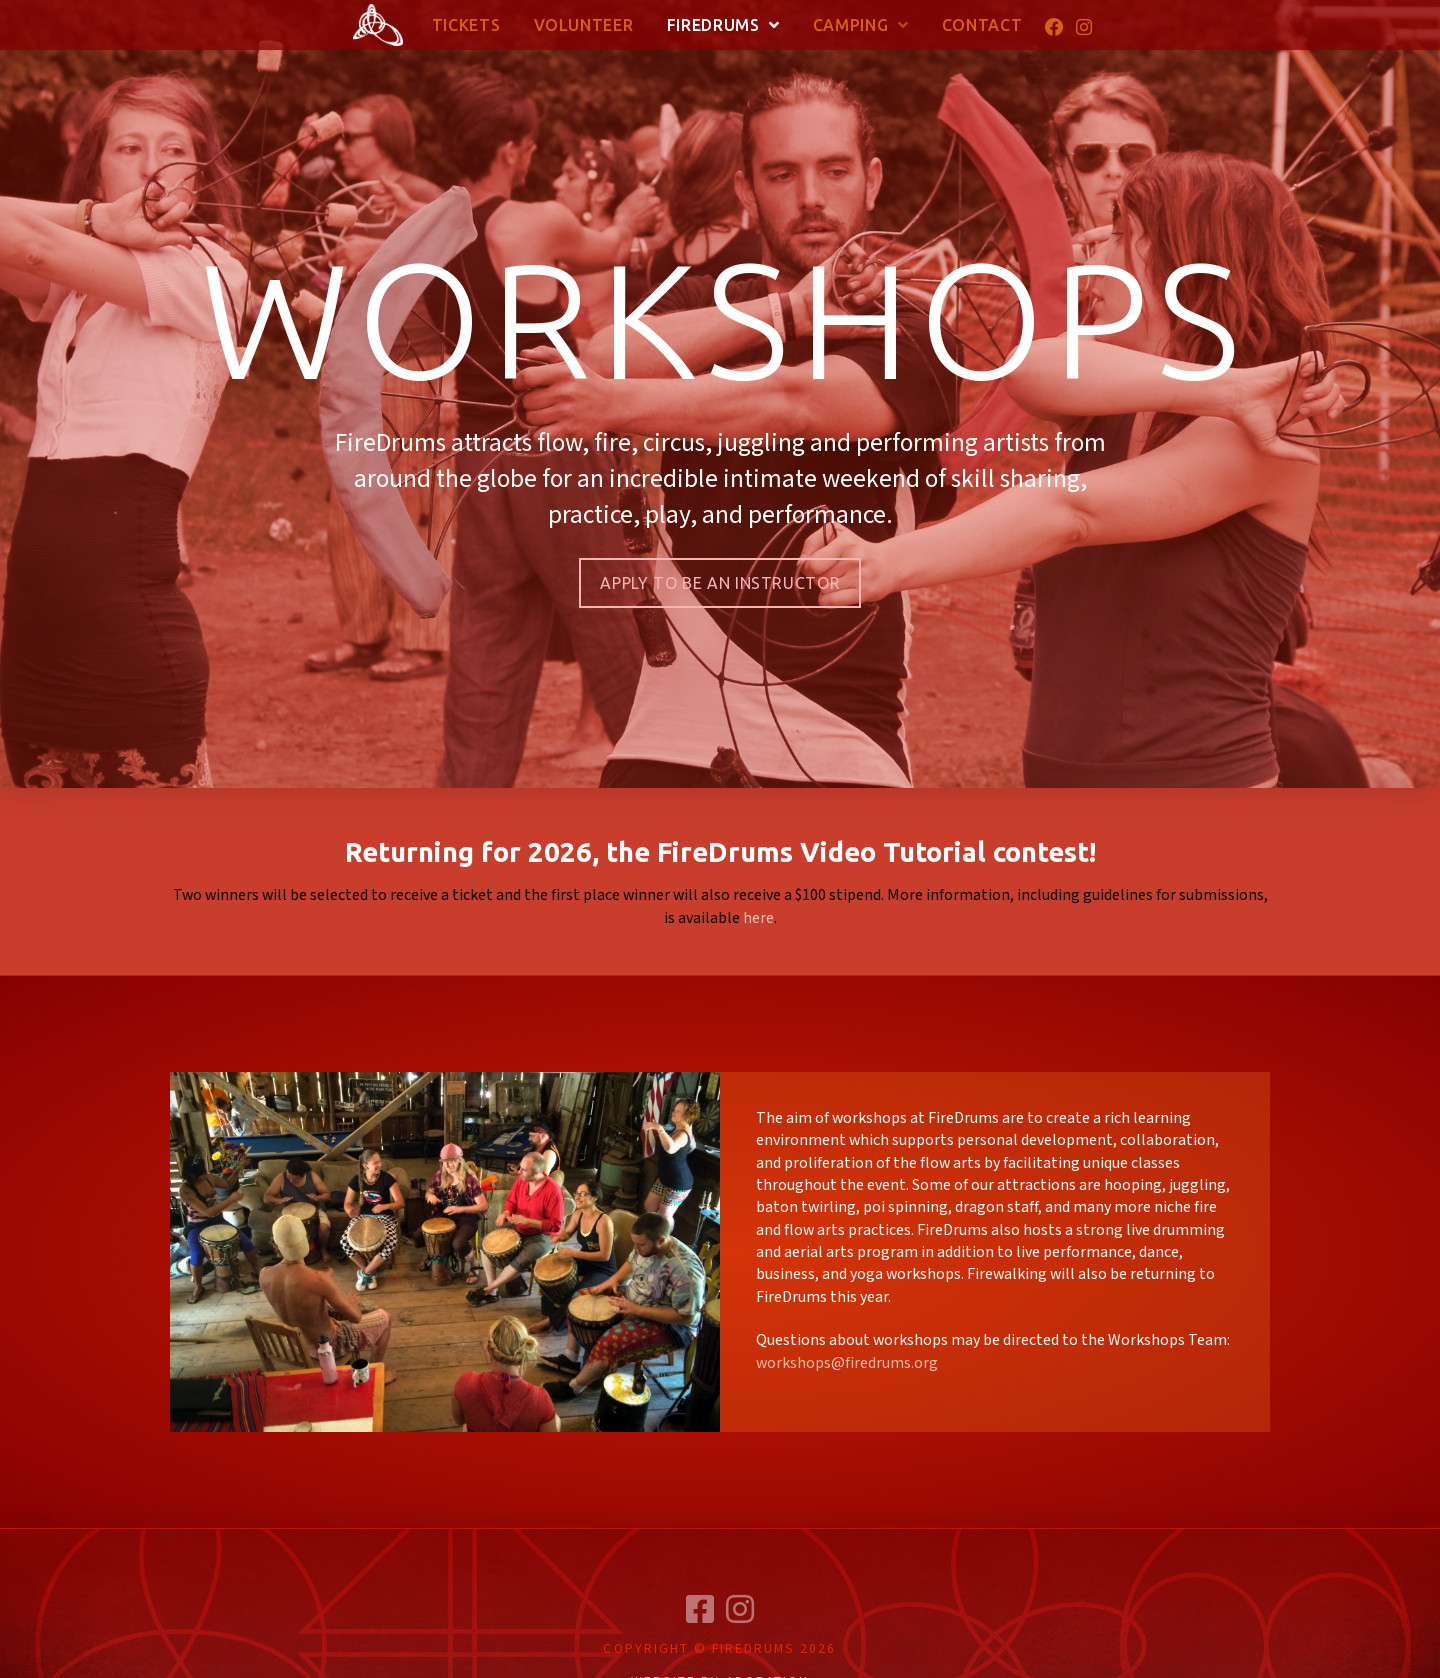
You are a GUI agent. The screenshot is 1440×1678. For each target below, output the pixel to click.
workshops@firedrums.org (847, 1363)
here (758, 918)
